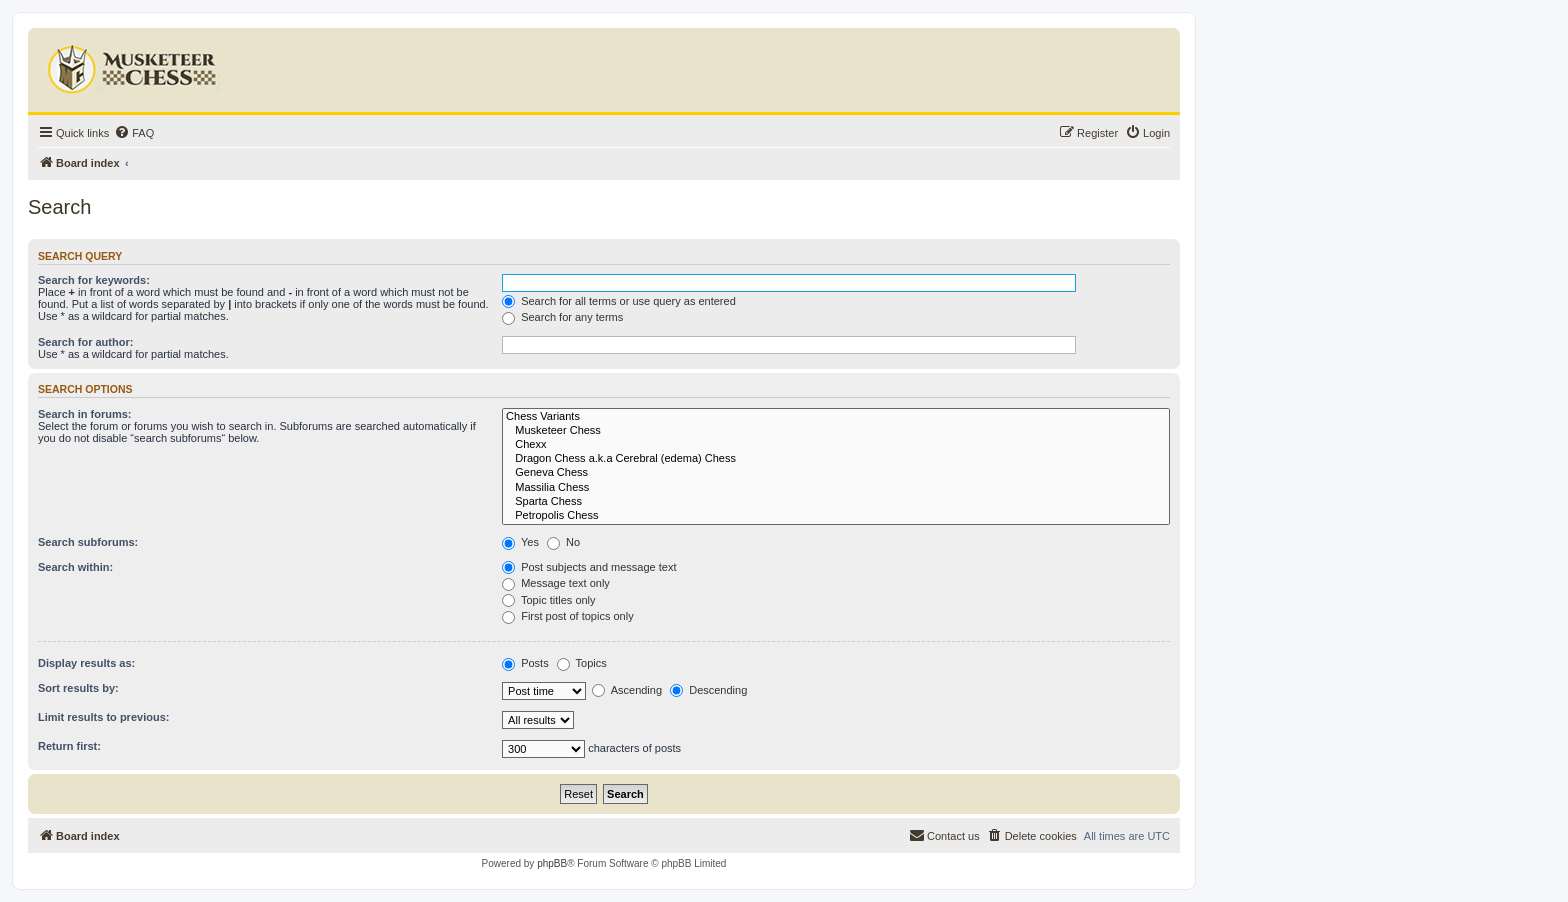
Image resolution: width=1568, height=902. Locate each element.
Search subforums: (88, 542)
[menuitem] (134, 133)
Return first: (69, 746)
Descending (708, 690)
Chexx (836, 445)
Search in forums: (85, 414)
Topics (582, 663)
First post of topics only (568, 616)
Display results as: (86, 663)
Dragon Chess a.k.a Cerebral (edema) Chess (836, 459)
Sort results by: (78, 688)
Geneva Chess (836, 473)
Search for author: (85, 342)
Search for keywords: (94, 280)
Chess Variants (836, 417)
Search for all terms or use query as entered (619, 301)
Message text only (556, 583)
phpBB (552, 863)
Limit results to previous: (103, 717)
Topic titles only (548, 600)
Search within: (75, 567)
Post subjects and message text (589, 567)
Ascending (627, 690)
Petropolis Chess (836, 516)
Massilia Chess (836, 488)
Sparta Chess (836, 502)
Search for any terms (562, 317)
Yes (520, 542)
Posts (525, 663)
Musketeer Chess (836, 431)
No (563, 542)
